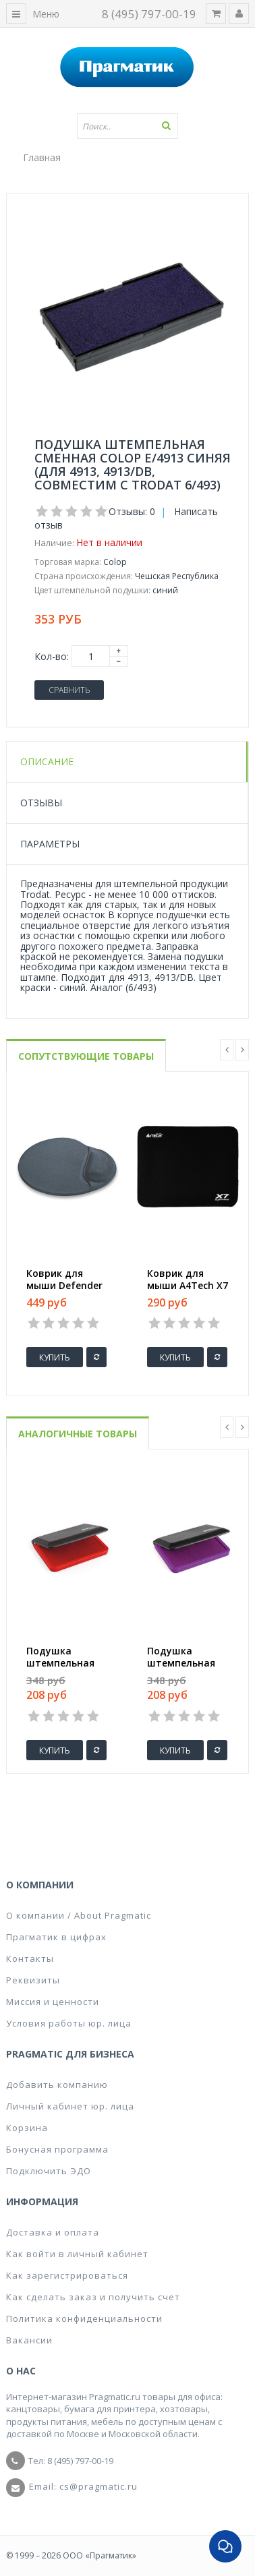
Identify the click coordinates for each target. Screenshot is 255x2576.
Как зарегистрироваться (67, 2275)
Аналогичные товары (77, 1433)
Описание (47, 761)
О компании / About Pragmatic (78, 1915)
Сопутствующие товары (86, 1056)
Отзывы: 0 (132, 511)
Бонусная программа (57, 2149)
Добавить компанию (57, 2084)
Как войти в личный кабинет (77, 2254)
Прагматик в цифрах (56, 1937)
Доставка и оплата (52, 2232)
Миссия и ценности (52, 2002)
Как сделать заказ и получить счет (93, 2297)
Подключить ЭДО (48, 2171)
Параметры (50, 843)
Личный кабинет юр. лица (70, 2106)
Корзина (27, 2128)
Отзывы (41, 802)
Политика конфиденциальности (84, 2318)
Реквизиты (33, 1980)
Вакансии (29, 2340)
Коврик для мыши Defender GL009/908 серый (66, 1285)
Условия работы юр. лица (69, 2023)
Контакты (30, 1958)
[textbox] (127, 126)
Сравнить (69, 690)
